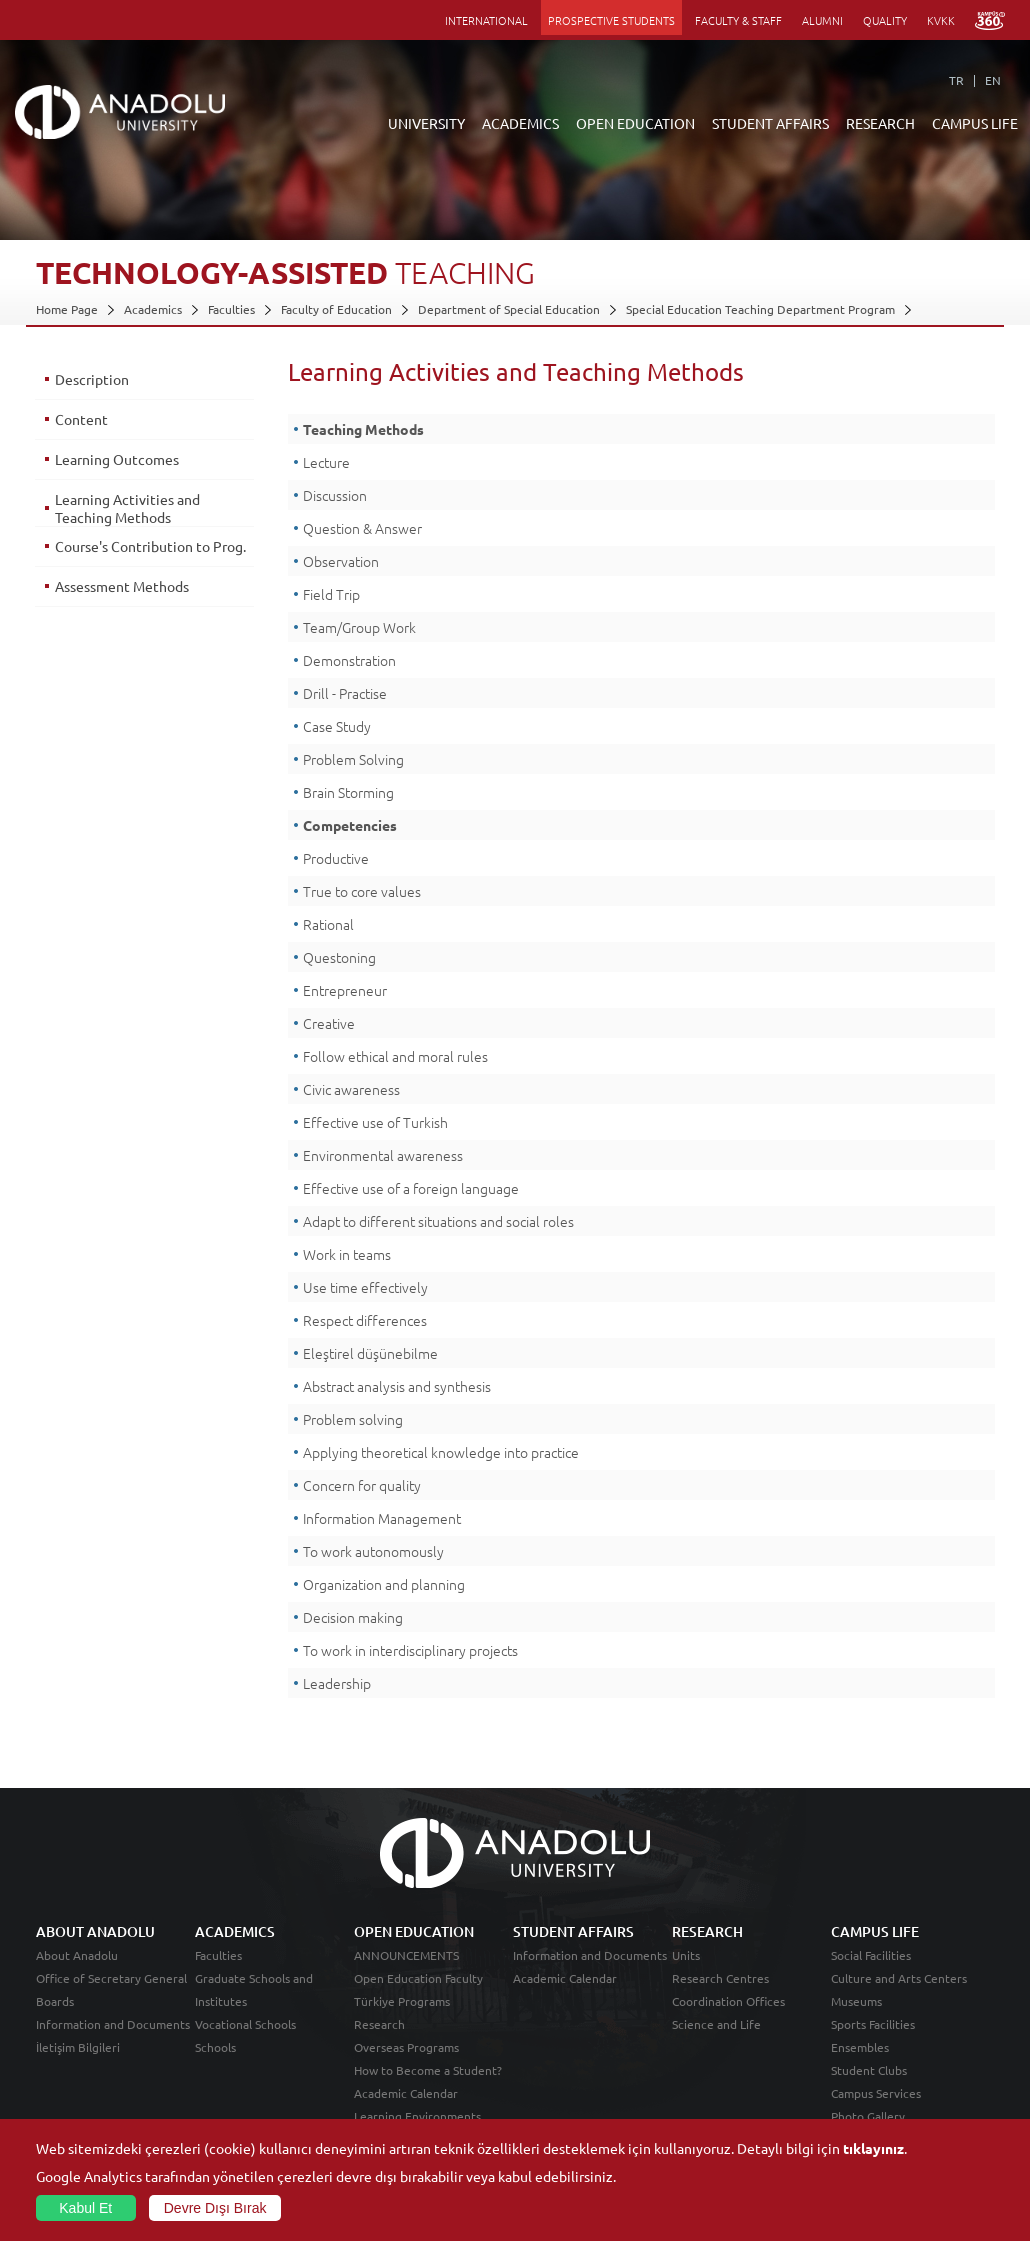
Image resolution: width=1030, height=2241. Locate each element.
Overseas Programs (406, 2047)
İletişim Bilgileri (78, 2047)
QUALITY (885, 20)
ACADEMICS (520, 123)
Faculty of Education (336, 309)
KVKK (941, 20)
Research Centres (720, 1978)
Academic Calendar (406, 2093)
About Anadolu (77, 1955)
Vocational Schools (245, 2024)
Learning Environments (417, 2116)
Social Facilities (871, 1955)
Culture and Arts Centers (899, 1978)
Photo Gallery (868, 2116)
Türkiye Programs (402, 2001)
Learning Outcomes (117, 459)
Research (379, 2024)
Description (92, 379)
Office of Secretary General (111, 1978)
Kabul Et (85, 2208)
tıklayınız (873, 2148)
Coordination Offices (728, 2001)
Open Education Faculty (418, 1978)
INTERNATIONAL (486, 20)
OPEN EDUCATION (635, 123)
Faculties (231, 309)
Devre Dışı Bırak (215, 2208)
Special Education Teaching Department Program (760, 309)
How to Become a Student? (428, 2070)
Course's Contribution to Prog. (150, 546)
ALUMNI (822, 20)
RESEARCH (880, 123)
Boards (55, 2001)
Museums (856, 2001)
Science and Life (716, 2024)
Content (81, 419)
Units (686, 1955)
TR (956, 80)
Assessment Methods (122, 586)
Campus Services (876, 2093)
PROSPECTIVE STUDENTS (611, 20)
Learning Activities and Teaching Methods (127, 508)
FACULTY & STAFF (738, 20)
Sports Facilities (873, 2024)
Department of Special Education (509, 309)
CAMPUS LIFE (975, 123)
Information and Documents (113, 2024)
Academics (153, 309)
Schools (215, 2047)
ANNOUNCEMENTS (406, 1955)
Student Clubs (869, 2070)
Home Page (67, 309)
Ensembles (860, 2047)
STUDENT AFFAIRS (770, 123)
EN (993, 80)
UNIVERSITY (426, 123)
